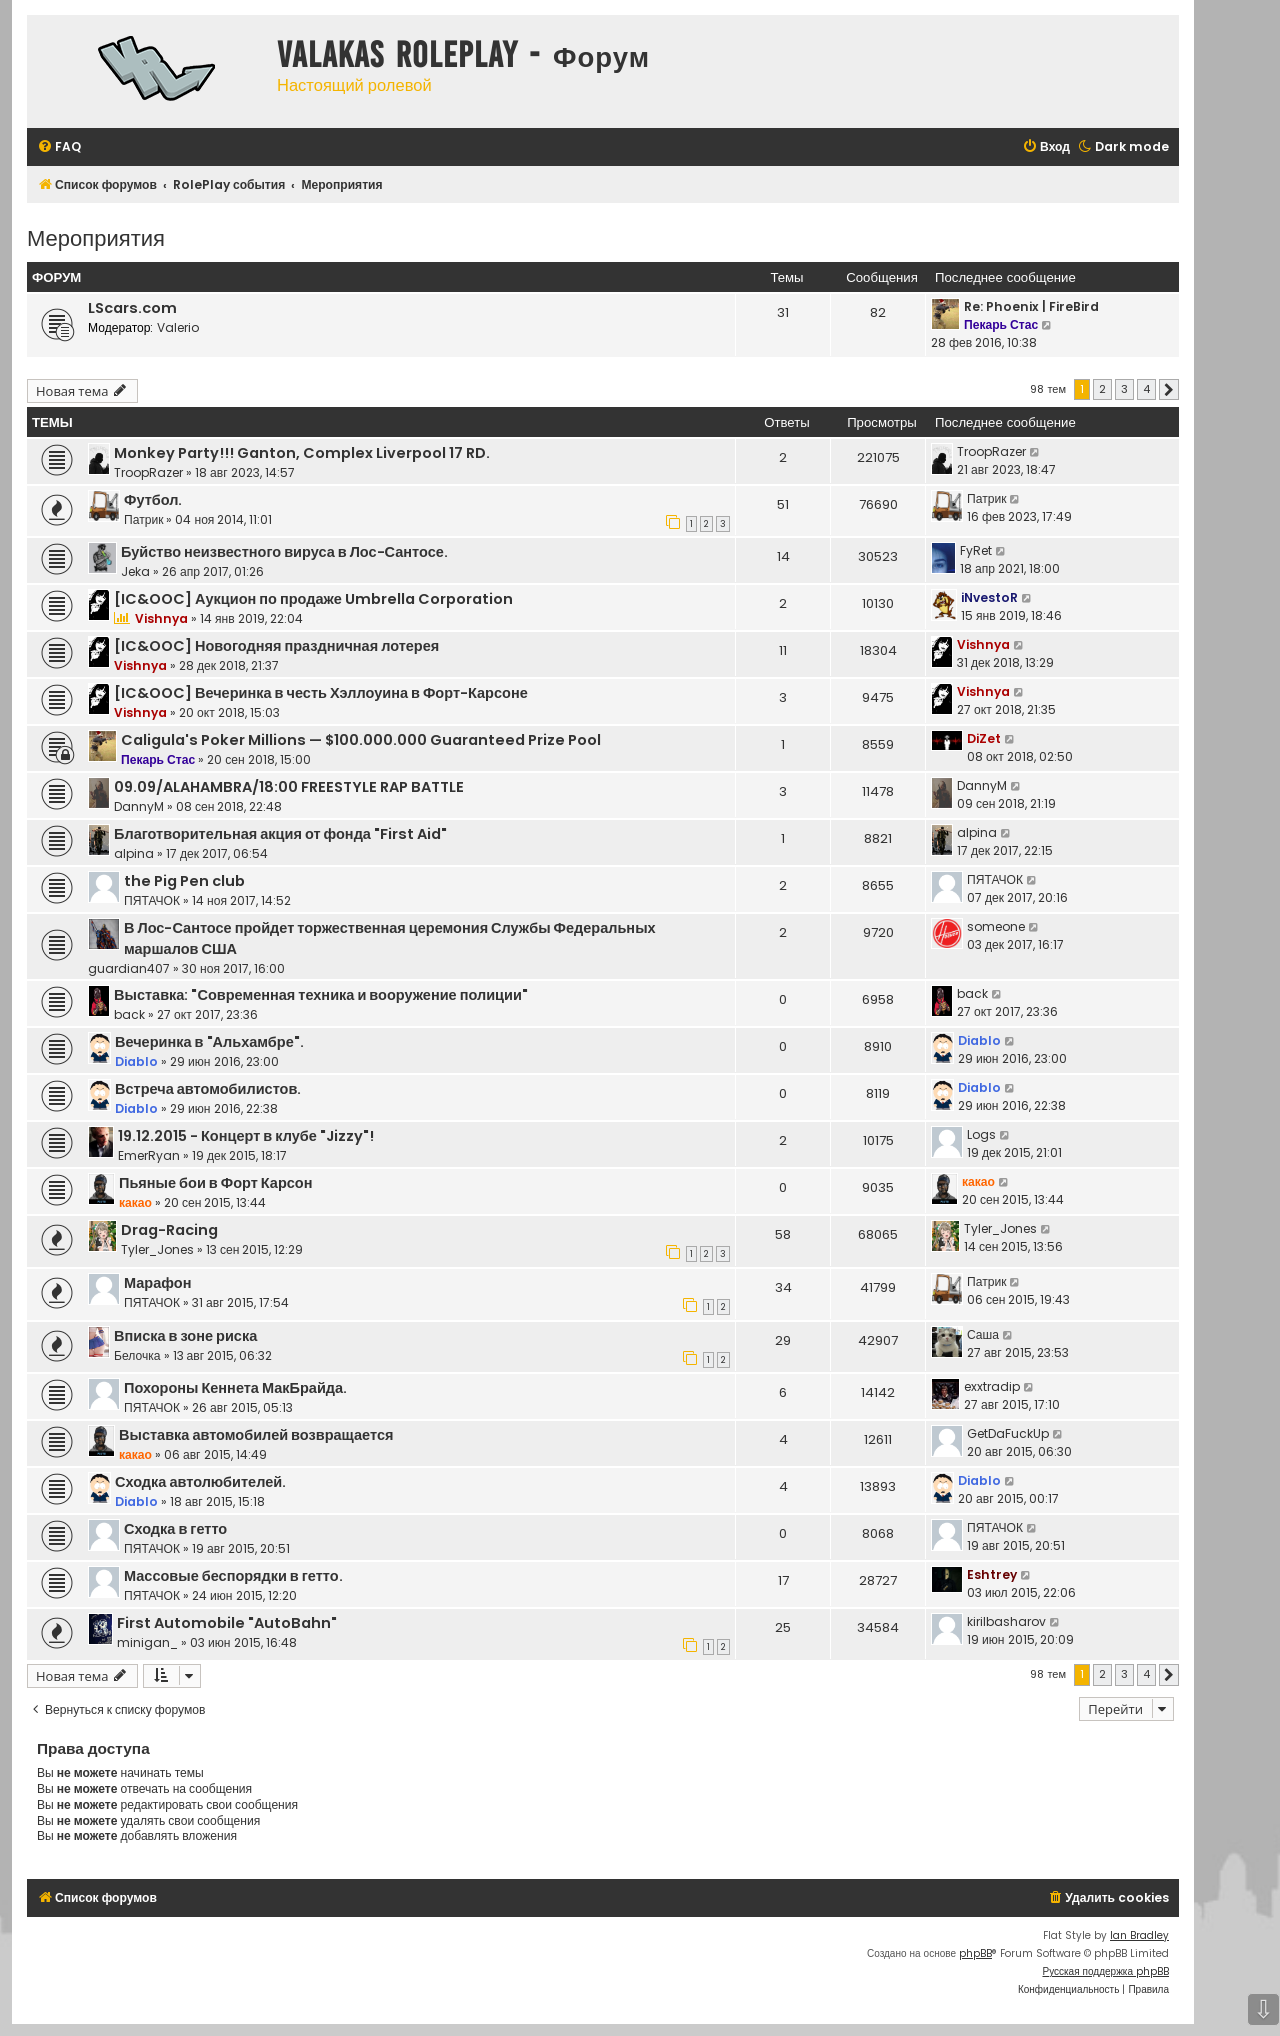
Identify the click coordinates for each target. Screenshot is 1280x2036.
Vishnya (161, 618)
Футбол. (153, 500)
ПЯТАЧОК (152, 900)
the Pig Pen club (184, 881)
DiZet (984, 738)
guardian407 (129, 968)
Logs (981, 1134)
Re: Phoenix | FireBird (1031, 306)
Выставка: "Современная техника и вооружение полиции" (321, 995)
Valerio (178, 327)
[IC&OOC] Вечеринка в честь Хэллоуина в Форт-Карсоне (321, 693)
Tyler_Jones (157, 1249)
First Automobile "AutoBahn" (227, 1623)
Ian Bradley (1139, 1935)
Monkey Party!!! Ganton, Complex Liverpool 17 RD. (302, 453)
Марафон (157, 1283)
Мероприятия (96, 236)
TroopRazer (148, 472)
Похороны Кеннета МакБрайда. (235, 1388)
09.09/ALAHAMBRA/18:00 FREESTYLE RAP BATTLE (289, 787)
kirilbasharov (1006, 1621)
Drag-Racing (169, 1230)
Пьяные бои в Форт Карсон (215, 1183)
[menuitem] (59, 147)
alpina (134, 853)
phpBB (975, 1953)
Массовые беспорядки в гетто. (233, 1576)
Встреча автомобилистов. (208, 1089)
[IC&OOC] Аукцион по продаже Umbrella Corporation (313, 599)
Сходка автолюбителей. (200, 1482)
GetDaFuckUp (1008, 1433)
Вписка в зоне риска (185, 1336)
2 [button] (1102, 389)
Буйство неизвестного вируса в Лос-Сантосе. (284, 552)
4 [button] (1146, 389)
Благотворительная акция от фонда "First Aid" (280, 834)
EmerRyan (149, 1155)
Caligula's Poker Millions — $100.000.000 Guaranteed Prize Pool (361, 740)
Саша (983, 1334)
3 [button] (1124, 389)
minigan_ (147, 1642)
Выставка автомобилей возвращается (256, 1435)
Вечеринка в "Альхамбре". (209, 1042)
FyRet (976, 550)
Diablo (136, 1061)
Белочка (137, 1355)
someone (996, 926)
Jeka (135, 571)
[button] (1169, 390)
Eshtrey (992, 1574)
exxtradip (992, 1386)
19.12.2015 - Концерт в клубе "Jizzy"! (246, 1136)
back (129, 1014)
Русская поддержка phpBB (1105, 1971)
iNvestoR (989, 597)
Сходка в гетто (175, 1529)
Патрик (143, 519)
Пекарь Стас (1001, 324)
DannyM (139, 806)
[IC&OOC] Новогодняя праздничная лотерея (276, 646)
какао (135, 1202)
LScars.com (132, 308)
